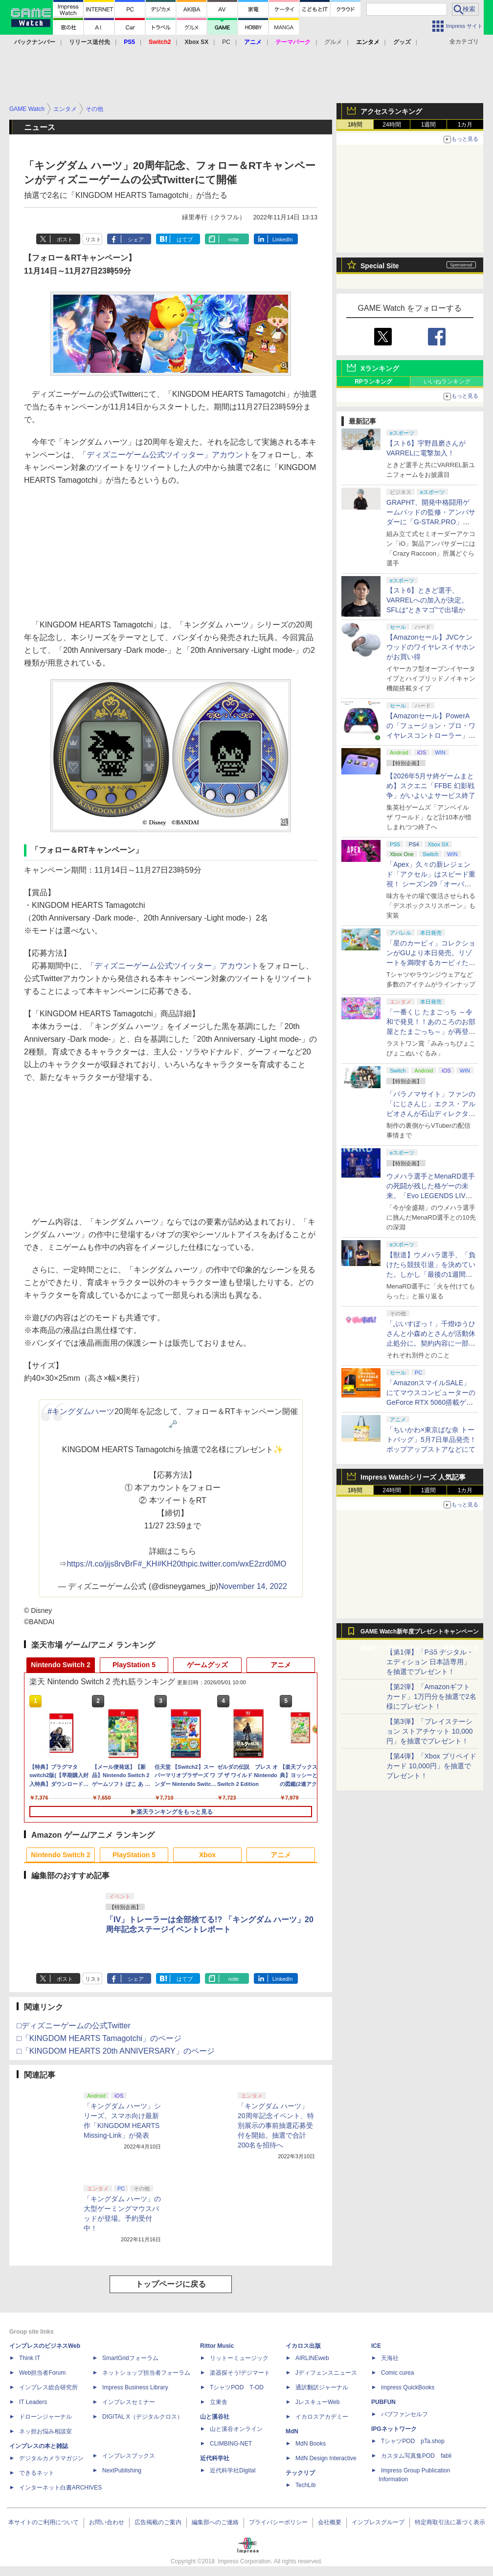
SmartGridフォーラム (130, 2358)
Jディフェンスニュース (326, 2372)
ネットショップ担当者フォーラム (146, 2372)
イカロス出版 (303, 2345)
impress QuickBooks (407, 2387)
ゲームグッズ (207, 1665)
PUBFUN (383, 2402)
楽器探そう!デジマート (240, 2372)
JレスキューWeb (317, 2402)
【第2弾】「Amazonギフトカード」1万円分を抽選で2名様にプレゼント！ (431, 1696)
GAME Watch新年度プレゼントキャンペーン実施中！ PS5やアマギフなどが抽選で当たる (419, 1634)
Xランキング (379, 368)
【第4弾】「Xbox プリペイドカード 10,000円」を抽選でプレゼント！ (431, 1766)
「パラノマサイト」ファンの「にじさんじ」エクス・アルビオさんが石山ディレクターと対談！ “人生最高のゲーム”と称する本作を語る (430, 1113)
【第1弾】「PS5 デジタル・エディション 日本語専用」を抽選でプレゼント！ (429, 1661)
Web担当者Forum (42, 2372)
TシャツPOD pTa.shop (413, 2441)
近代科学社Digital (232, 2470)
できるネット (36, 2472)
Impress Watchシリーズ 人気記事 (413, 1477)
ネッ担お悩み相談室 (45, 2431)
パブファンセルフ (404, 2414)
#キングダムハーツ (80, 1411)
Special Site (379, 266)
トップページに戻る (170, 2284)
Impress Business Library (135, 2387)
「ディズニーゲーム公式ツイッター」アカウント (165, 455)
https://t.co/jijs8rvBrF (102, 1564)
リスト (93, 239)
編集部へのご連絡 (215, 2522)
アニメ (280, 1665)
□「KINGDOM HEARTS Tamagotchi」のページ (99, 2038)
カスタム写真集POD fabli (416, 2455)
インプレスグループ (378, 2522)
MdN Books (310, 2443)
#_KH (147, 1564)
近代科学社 (214, 2458)
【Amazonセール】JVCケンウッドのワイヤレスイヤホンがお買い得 (430, 647)
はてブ (185, 239)
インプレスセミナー (128, 2402)
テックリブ (300, 2472)
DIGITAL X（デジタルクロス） (142, 2416)
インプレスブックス (128, 2455)
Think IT (29, 2358)
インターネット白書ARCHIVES (60, 2487)
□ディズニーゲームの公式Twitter (74, 2025)
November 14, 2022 (252, 1586)
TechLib (305, 2485)
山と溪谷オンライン (236, 2429)
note (233, 239)
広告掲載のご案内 (157, 2522)
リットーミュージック (239, 2358)
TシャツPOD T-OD (237, 2387)
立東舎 (218, 2402)
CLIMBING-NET (231, 2443)
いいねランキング (447, 381)
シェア (136, 239)
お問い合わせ (106, 2522)
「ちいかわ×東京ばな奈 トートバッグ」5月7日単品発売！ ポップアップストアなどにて (431, 1439)
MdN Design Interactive (326, 2458)
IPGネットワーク (394, 2429)
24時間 (391, 124)
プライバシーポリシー (278, 2522)
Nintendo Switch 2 (60, 1665)
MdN (292, 2431)
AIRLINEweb (312, 2358)
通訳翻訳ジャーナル (321, 2387)
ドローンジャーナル (45, 2416)
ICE (376, 2345)
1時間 (355, 124)
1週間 (428, 124)
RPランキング (373, 381)
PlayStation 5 (134, 1665)
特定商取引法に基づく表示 (450, 2522)
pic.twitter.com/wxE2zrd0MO (237, 1564)
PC (226, 42)
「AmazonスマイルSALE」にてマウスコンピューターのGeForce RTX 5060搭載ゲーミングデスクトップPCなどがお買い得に (430, 1402)
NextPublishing (121, 2470)
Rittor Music (217, 2345)
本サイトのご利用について (43, 2522)
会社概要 (329, 2522)
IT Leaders (33, 2402)
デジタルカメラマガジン (51, 2458)
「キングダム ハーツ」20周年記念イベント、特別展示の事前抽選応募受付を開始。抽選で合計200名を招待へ (276, 2125)
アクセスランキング (391, 111)
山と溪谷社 (214, 2416)
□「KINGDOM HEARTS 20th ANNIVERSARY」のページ (116, 2051)
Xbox (207, 1855)
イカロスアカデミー (321, 2416)
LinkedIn (282, 239)
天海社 (390, 2358)
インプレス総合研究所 (48, 2387)
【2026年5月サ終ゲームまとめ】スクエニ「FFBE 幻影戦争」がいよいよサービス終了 (430, 785)
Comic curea (397, 2372)
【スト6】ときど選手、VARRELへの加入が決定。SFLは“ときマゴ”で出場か (427, 600)
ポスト (65, 239)
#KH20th (172, 1564)
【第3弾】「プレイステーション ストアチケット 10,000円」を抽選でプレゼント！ (429, 1731)
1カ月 (465, 124)
